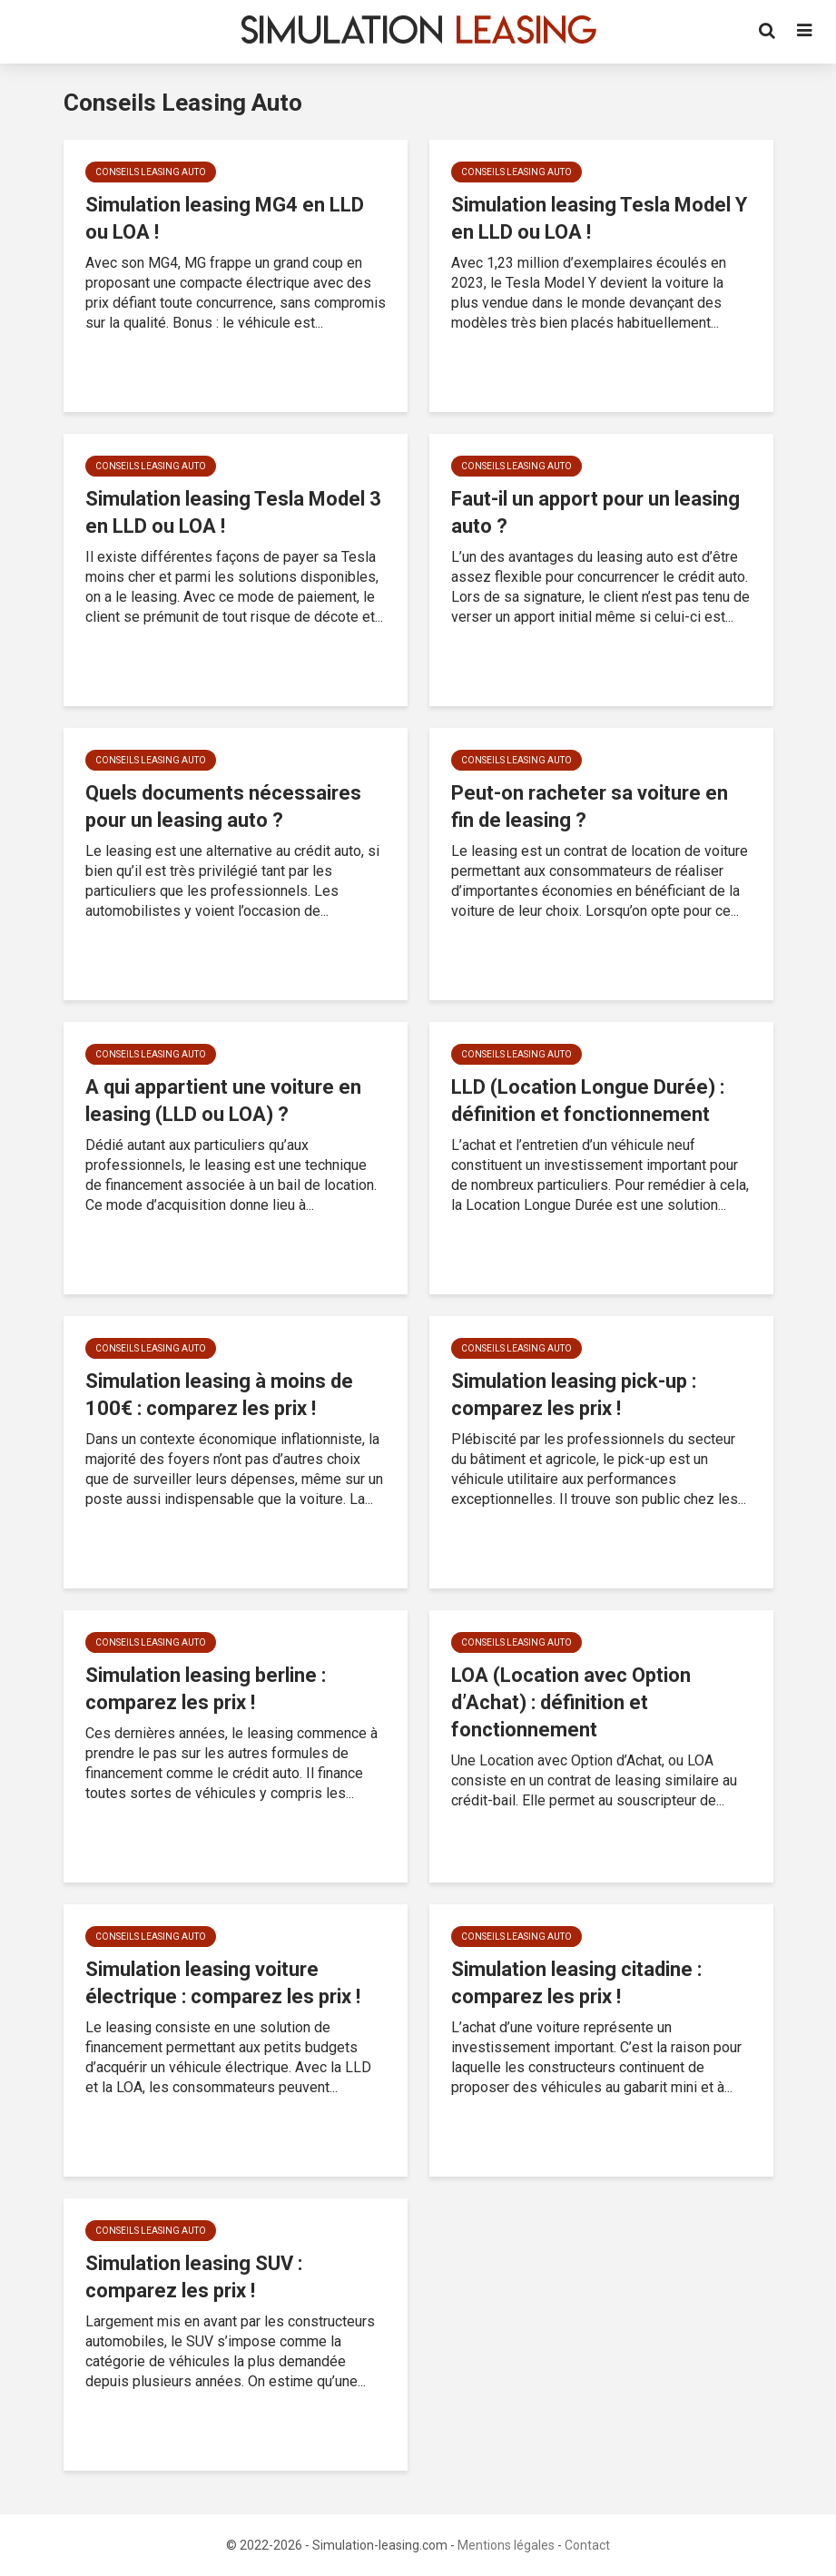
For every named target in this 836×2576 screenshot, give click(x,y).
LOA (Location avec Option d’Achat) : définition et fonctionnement (571, 1702)
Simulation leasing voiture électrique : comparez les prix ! (222, 1983)
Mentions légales (506, 2545)
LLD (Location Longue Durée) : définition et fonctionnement (587, 1101)
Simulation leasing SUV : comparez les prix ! (193, 2277)
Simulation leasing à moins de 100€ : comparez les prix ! (219, 1395)
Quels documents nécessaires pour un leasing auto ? (223, 806)
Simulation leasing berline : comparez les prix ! (205, 1689)
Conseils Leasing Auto (150, 172)
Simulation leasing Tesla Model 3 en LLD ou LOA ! (233, 512)
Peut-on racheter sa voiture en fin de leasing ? (589, 806)
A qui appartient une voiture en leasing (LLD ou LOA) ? (223, 1101)
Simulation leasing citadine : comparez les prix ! (576, 1983)
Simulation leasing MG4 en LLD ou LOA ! (224, 218)
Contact (587, 2545)
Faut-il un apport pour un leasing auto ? (595, 512)
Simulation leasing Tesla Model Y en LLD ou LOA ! (599, 218)
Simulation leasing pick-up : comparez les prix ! (573, 1395)
